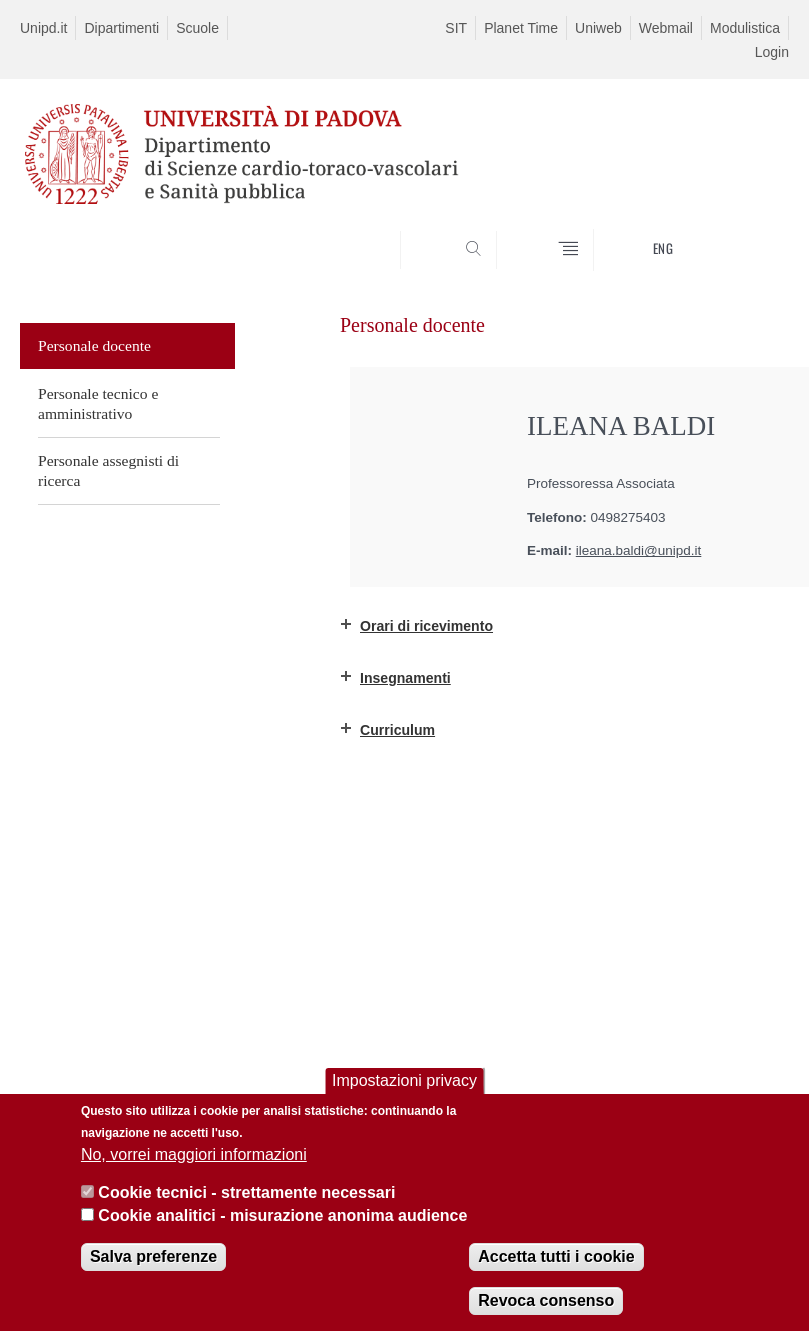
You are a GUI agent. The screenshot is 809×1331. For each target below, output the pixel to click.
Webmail (666, 28)
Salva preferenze (153, 1256)
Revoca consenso (546, 1300)
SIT (456, 28)
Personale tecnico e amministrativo (98, 403)
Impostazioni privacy (404, 1080)
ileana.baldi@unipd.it (639, 550)
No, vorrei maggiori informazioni (194, 1154)
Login (772, 52)
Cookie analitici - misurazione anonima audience (282, 1215)
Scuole (197, 28)
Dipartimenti (121, 28)
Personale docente (94, 345)
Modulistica (745, 28)
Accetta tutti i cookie (556, 1256)
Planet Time (521, 28)
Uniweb (598, 28)
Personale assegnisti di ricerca (108, 470)
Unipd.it (43, 28)
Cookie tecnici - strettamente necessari (246, 1192)
